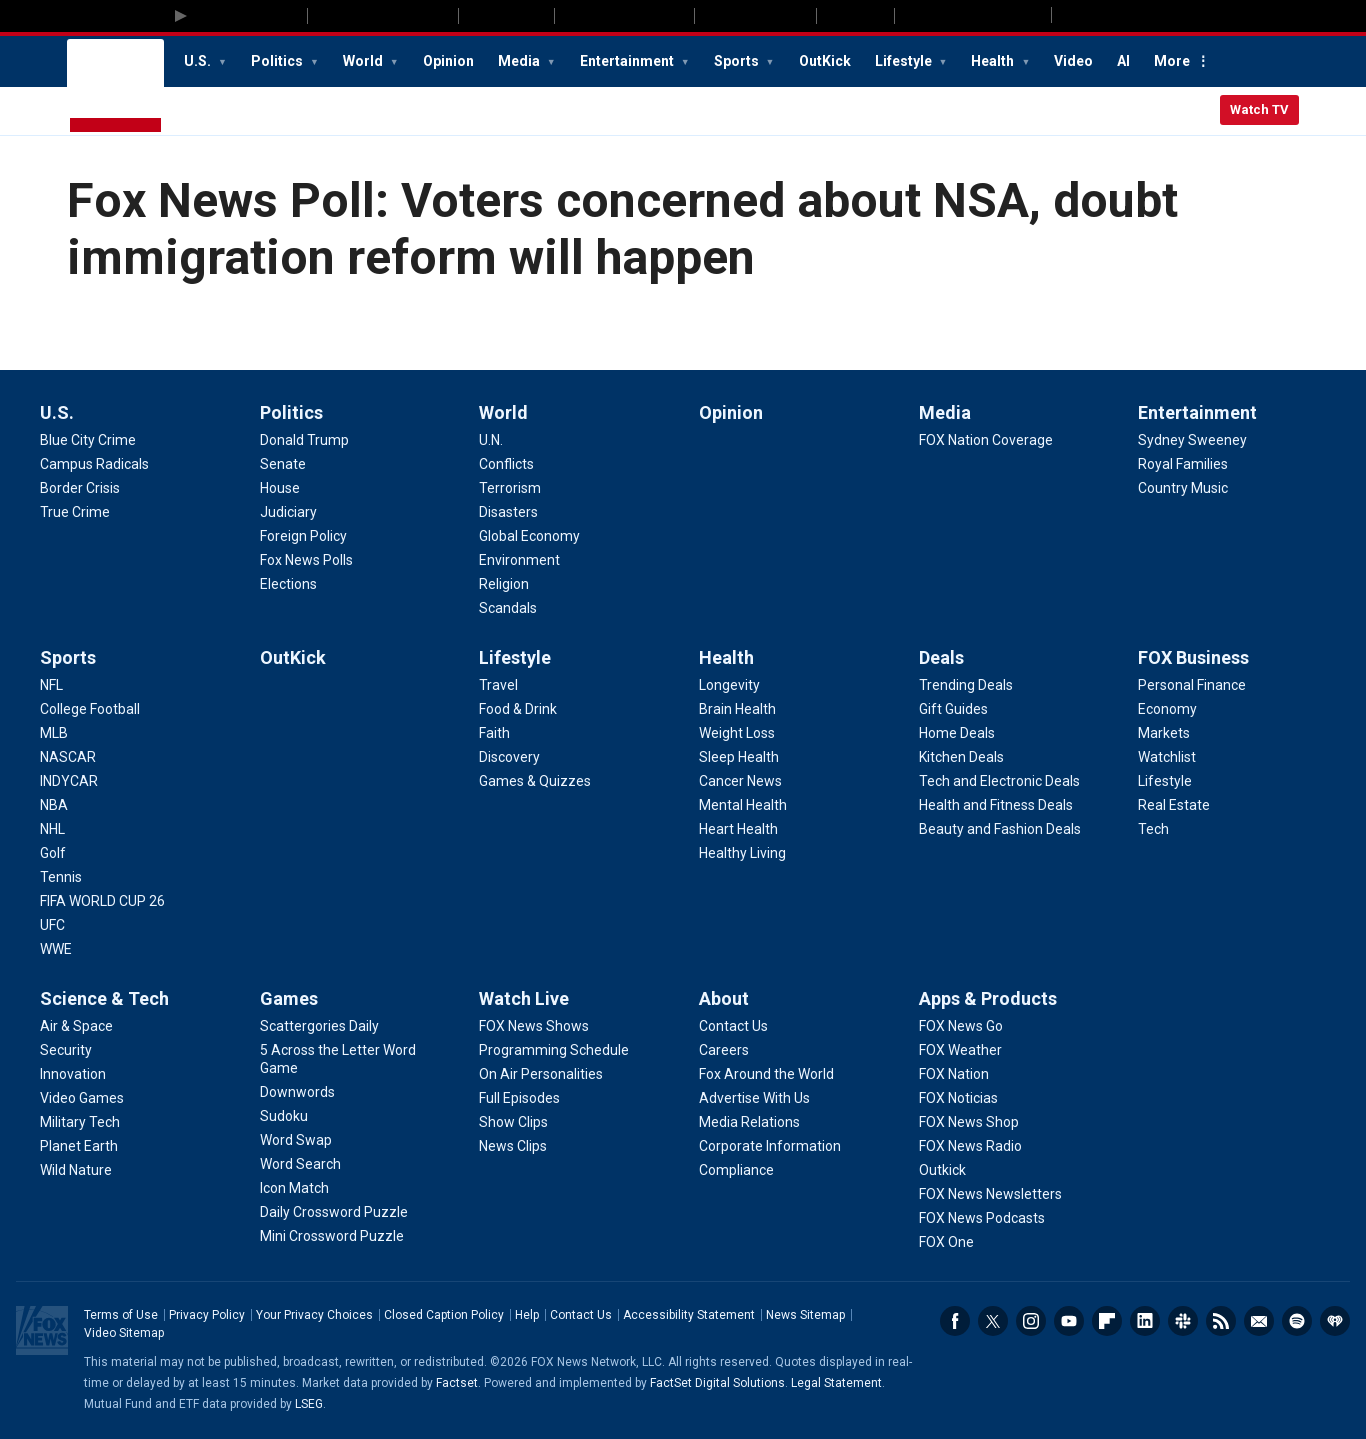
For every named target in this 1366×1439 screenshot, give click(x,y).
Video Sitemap (124, 1333)
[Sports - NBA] (54, 805)
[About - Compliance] (736, 1170)
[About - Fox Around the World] (766, 1074)
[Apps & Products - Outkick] (942, 1170)
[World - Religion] (504, 584)
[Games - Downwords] (297, 1092)
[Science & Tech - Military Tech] (80, 1122)
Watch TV (1259, 109)
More (1172, 61)
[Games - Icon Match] (294, 1188)
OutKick (825, 61)
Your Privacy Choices (314, 1315)
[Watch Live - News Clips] (513, 1146)
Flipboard (1107, 1321)
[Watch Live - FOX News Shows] (534, 1026)
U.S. (199, 61)
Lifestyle (905, 61)
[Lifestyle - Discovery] (509, 757)
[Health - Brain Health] (737, 709)
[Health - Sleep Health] (739, 757)
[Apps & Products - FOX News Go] (961, 1026)
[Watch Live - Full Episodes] (519, 1098)
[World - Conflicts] (506, 464)
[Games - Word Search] (300, 1164)
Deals (941, 657)
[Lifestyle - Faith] (494, 733)
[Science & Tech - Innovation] (73, 1074)
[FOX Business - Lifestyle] (1165, 781)
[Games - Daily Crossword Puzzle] (334, 1212)
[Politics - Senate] (283, 464)
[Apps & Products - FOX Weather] (960, 1050)
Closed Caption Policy (444, 1315)
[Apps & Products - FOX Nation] (954, 1074)
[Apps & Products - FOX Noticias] (958, 1098)
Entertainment (628, 61)
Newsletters (1259, 1321)
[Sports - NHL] (52, 829)
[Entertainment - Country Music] (1183, 488)
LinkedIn (1145, 1321)
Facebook (955, 1321)
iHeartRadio (1335, 1321)
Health (994, 61)
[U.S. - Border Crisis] (80, 488)
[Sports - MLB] (54, 733)
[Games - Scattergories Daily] (319, 1026)
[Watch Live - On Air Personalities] (541, 1074)
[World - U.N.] (491, 440)
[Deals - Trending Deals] (966, 685)
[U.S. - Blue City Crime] (88, 440)
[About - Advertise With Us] (754, 1098)
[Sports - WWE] (56, 949)
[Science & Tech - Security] (66, 1050)
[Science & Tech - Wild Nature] (76, 1170)
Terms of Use (121, 1315)
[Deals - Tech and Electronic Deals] (999, 781)
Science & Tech (104, 998)
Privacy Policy (207, 1315)
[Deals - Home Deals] (957, 733)
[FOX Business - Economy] (1167, 709)
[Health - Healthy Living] (742, 853)
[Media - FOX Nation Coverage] (986, 440)
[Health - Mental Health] (743, 805)
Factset (457, 1383)
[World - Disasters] (508, 512)
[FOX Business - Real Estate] (1174, 805)
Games (289, 998)
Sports (738, 61)
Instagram (1031, 1321)
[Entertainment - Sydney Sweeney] (1192, 440)
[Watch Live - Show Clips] (513, 1122)
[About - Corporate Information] (770, 1146)
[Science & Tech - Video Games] (82, 1098)
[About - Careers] (724, 1050)
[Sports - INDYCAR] (69, 781)
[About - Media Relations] (749, 1122)
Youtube (1069, 1321)
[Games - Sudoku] (284, 1116)
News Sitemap (805, 1315)
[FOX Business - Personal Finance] (1192, 685)
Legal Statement (836, 1383)
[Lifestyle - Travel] (498, 685)
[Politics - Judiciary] (288, 512)
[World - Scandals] (508, 608)
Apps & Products (988, 998)
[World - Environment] (519, 560)
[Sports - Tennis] (61, 877)
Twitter (993, 1321)
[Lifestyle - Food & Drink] (518, 709)
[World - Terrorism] (510, 488)
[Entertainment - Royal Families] (1183, 464)
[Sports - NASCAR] (68, 757)
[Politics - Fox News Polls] (306, 560)
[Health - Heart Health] (738, 829)
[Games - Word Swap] (296, 1140)
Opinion (448, 61)
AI (1123, 61)
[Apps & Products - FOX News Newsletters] (990, 1194)
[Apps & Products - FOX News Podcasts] (982, 1218)
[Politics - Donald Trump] (304, 440)
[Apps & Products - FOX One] (946, 1242)
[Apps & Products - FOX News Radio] (970, 1146)
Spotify (1297, 1321)
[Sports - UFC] (52, 925)
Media (520, 61)
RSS (1221, 1321)
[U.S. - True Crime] (75, 512)
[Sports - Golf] (53, 853)
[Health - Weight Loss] (737, 733)
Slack (1183, 1321)
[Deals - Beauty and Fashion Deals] (1000, 829)
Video (1073, 61)
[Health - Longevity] (729, 685)
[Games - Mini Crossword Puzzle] (332, 1236)
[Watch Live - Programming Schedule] (554, 1050)
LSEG (309, 1404)
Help (527, 1315)
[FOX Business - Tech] (1153, 829)
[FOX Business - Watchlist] (1167, 757)
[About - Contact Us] (733, 1026)
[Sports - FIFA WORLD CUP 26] (102, 901)
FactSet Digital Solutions (717, 1383)
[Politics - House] (280, 488)
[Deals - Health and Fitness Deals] (996, 805)
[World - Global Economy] (529, 536)
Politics (278, 61)
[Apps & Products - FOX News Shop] (969, 1122)
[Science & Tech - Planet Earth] (79, 1146)
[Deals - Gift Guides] (953, 709)
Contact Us (581, 1315)
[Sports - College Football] (90, 709)
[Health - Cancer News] (740, 781)
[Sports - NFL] (51, 685)
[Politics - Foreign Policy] (303, 536)
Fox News (115, 87)
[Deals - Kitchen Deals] (961, 757)
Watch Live (524, 998)
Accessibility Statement (689, 1315)
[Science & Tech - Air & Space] (76, 1026)
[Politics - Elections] (288, 584)
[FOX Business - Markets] (1164, 733)
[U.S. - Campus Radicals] (94, 464)
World (364, 61)
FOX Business (1193, 657)
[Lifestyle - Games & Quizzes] (535, 781)
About (724, 998)
